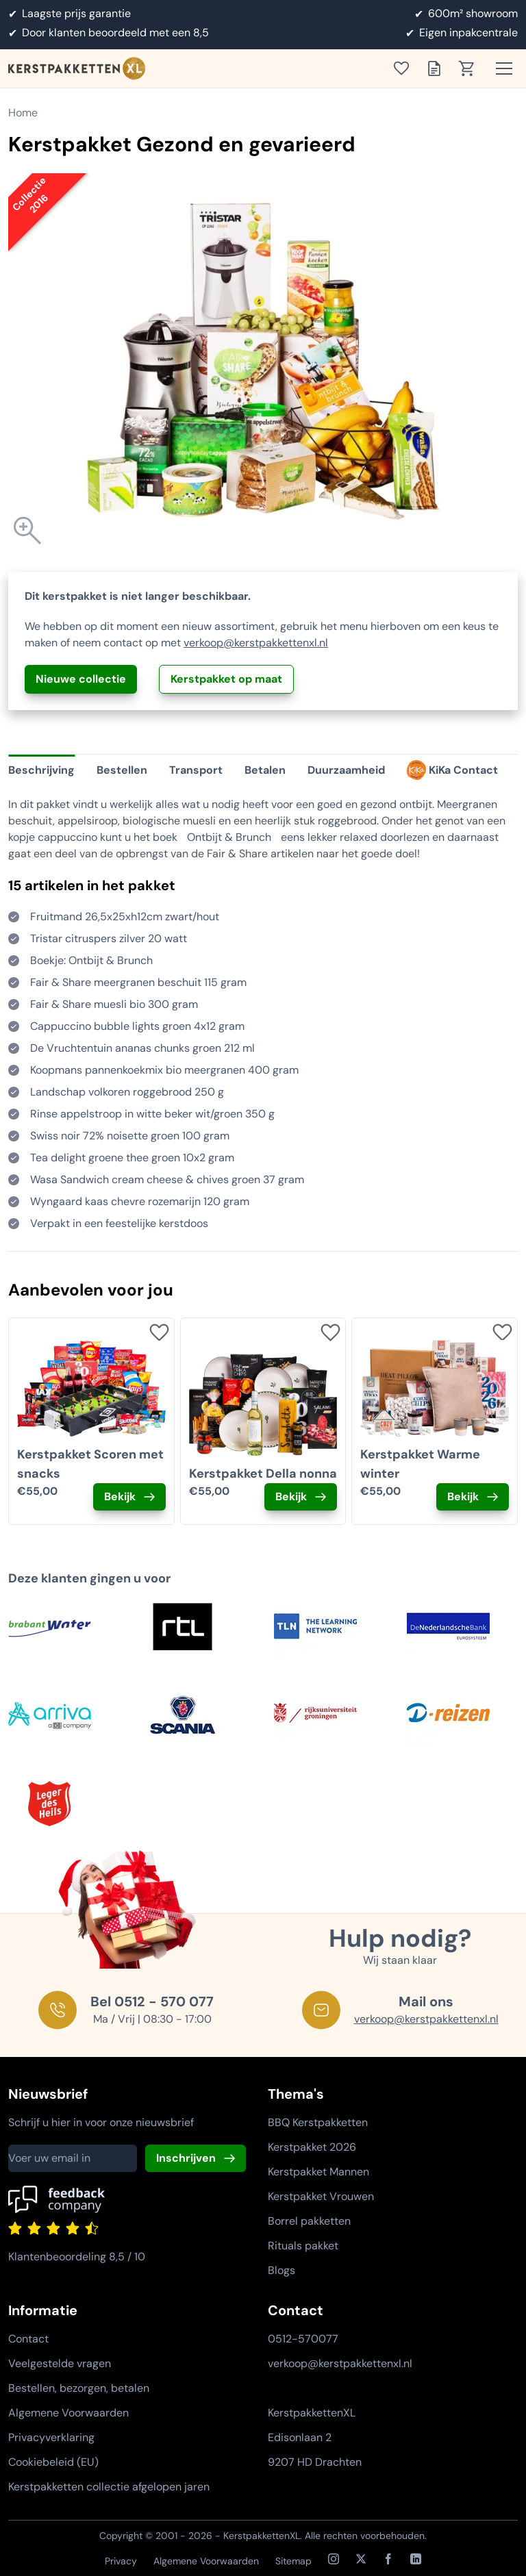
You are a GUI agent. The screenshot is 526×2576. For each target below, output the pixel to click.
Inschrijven (186, 2158)
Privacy (121, 2561)
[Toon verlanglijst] (405, 68)
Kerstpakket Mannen (318, 2171)
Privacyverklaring (51, 2437)
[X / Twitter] (360, 2558)
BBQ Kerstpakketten (318, 2122)
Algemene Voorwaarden (68, 2412)
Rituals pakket (303, 2245)
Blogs (281, 2270)
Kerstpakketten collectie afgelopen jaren (109, 2486)
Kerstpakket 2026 (312, 2147)
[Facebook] (388, 2558)
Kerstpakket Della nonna (263, 1473)
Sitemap (293, 2561)
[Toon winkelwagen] (471, 68)
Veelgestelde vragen (59, 2363)
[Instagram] (333, 2558)
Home (23, 112)
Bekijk (120, 1496)
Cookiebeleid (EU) (53, 2462)
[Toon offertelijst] (438, 68)
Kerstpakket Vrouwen (321, 2196)
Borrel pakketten (309, 2221)
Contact (28, 2339)
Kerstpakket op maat (226, 679)
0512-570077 (303, 2339)
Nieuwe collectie (81, 679)
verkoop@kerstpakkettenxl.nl (256, 642)
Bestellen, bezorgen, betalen (78, 2388)
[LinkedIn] (415, 2558)
